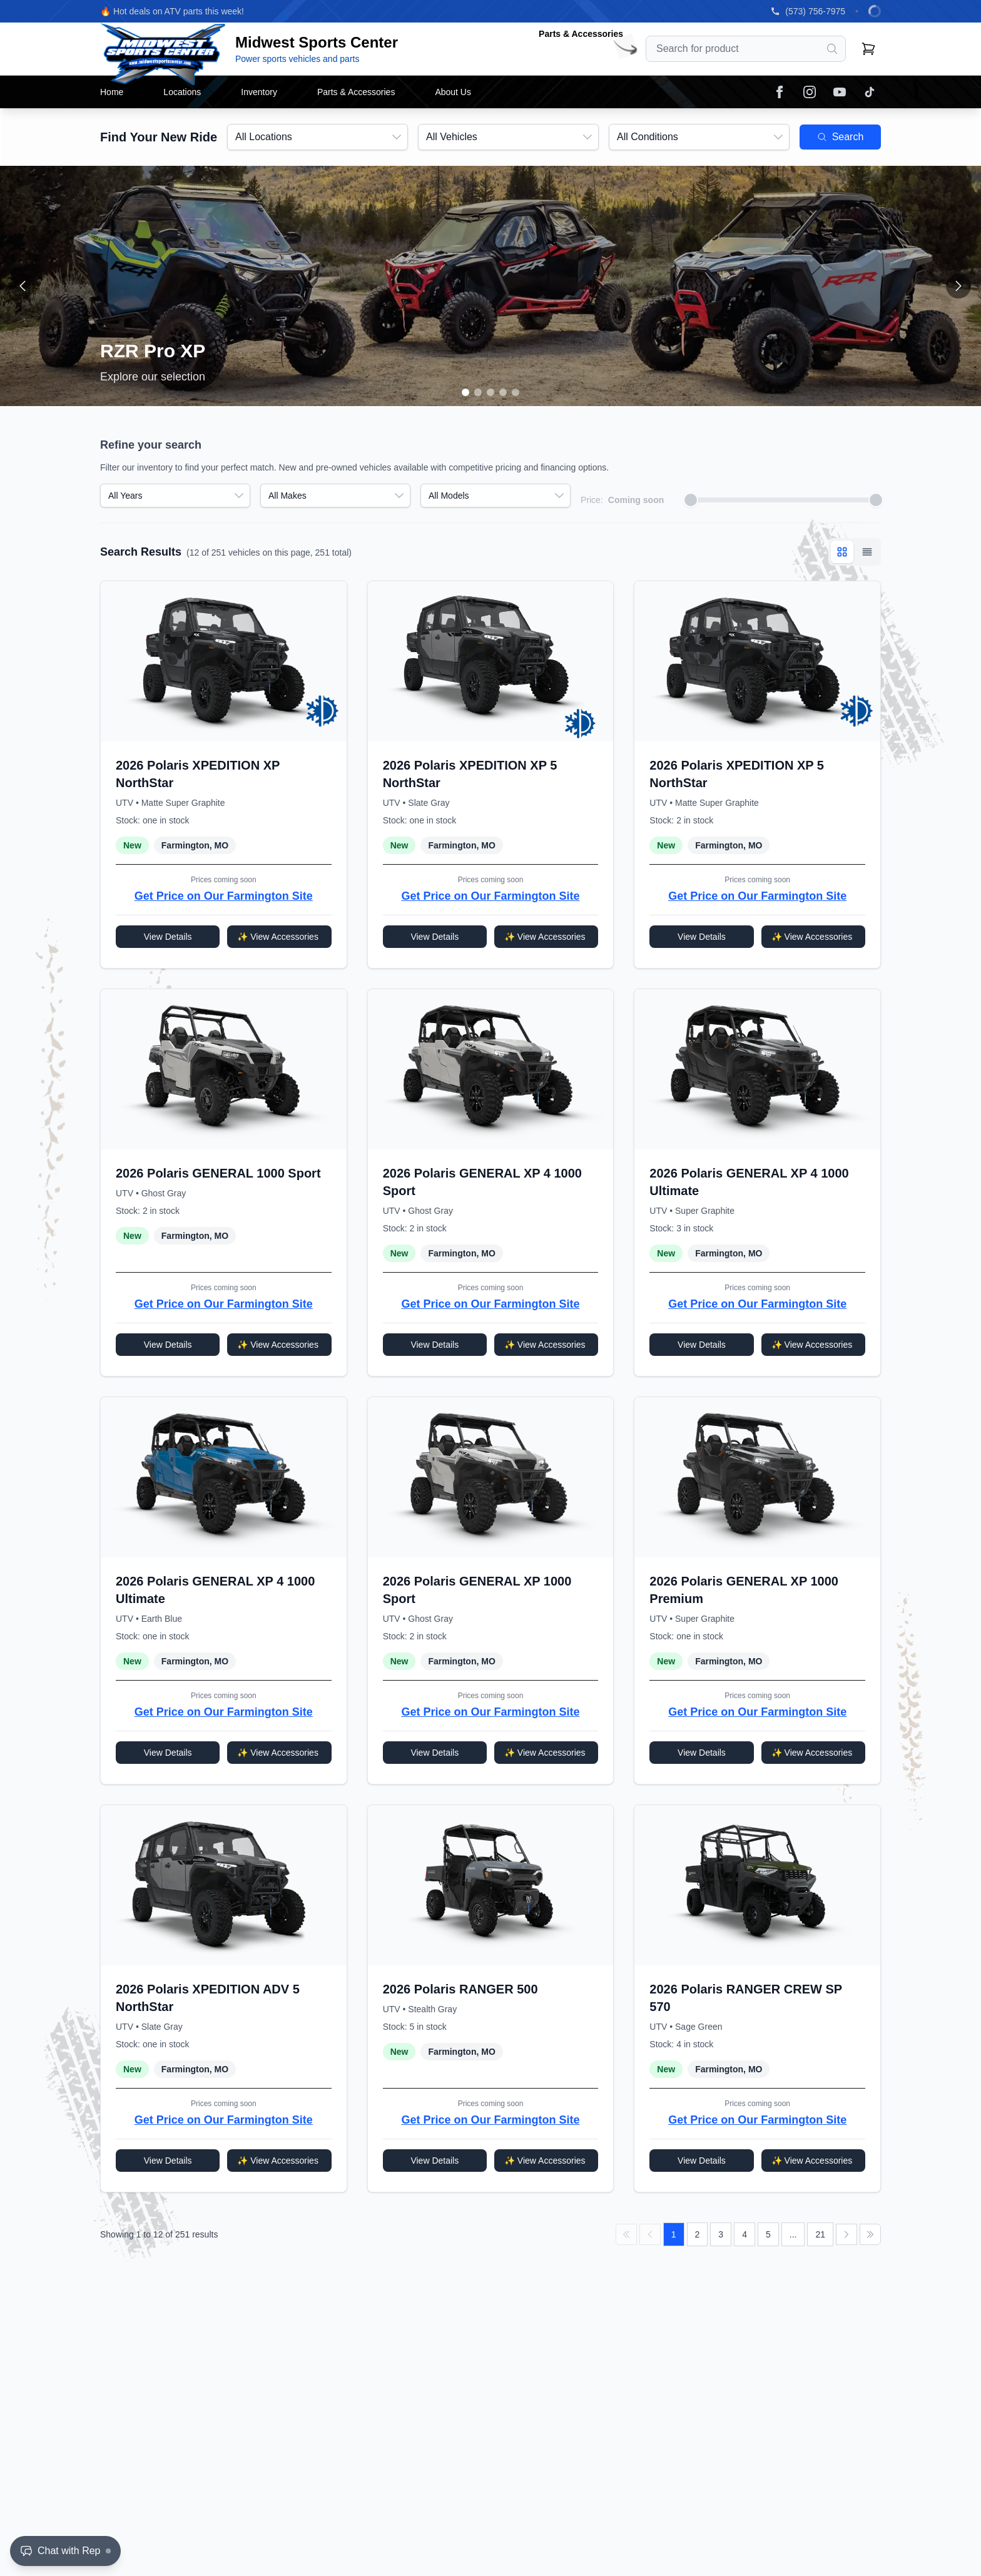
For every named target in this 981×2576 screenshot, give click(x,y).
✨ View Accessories (277, 937)
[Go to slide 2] (478, 392)
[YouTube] (839, 92)
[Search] (832, 49)
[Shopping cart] (868, 48)
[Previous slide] (22, 285)
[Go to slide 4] (503, 392)
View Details (168, 937)
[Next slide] (958, 285)
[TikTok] (869, 92)
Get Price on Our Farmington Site (224, 896)
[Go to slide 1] (465, 392)
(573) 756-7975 (815, 11)
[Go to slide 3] (490, 392)
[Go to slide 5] (515, 392)
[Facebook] (779, 92)
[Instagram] (809, 92)
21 (820, 2234)
